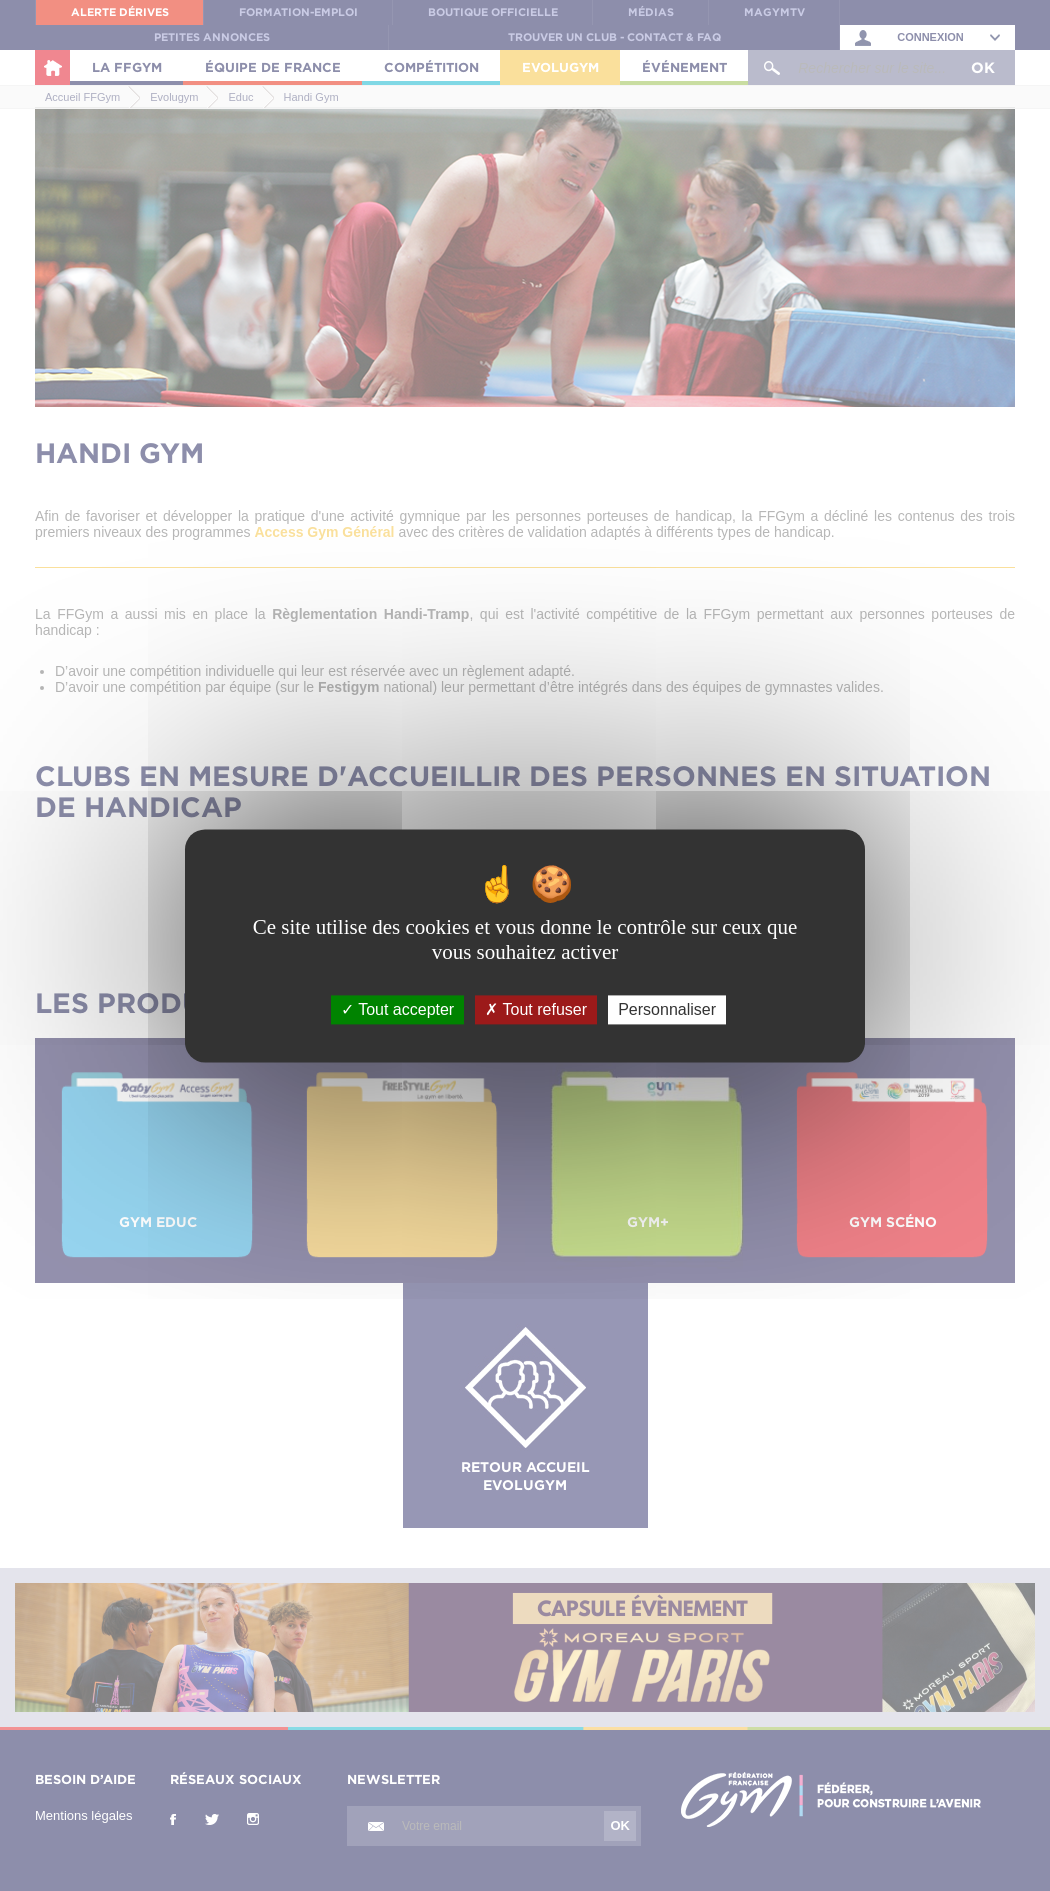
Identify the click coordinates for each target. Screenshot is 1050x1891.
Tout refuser (536, 1009)
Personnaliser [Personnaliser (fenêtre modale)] (667, 1009)
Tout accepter (397, 1009)
